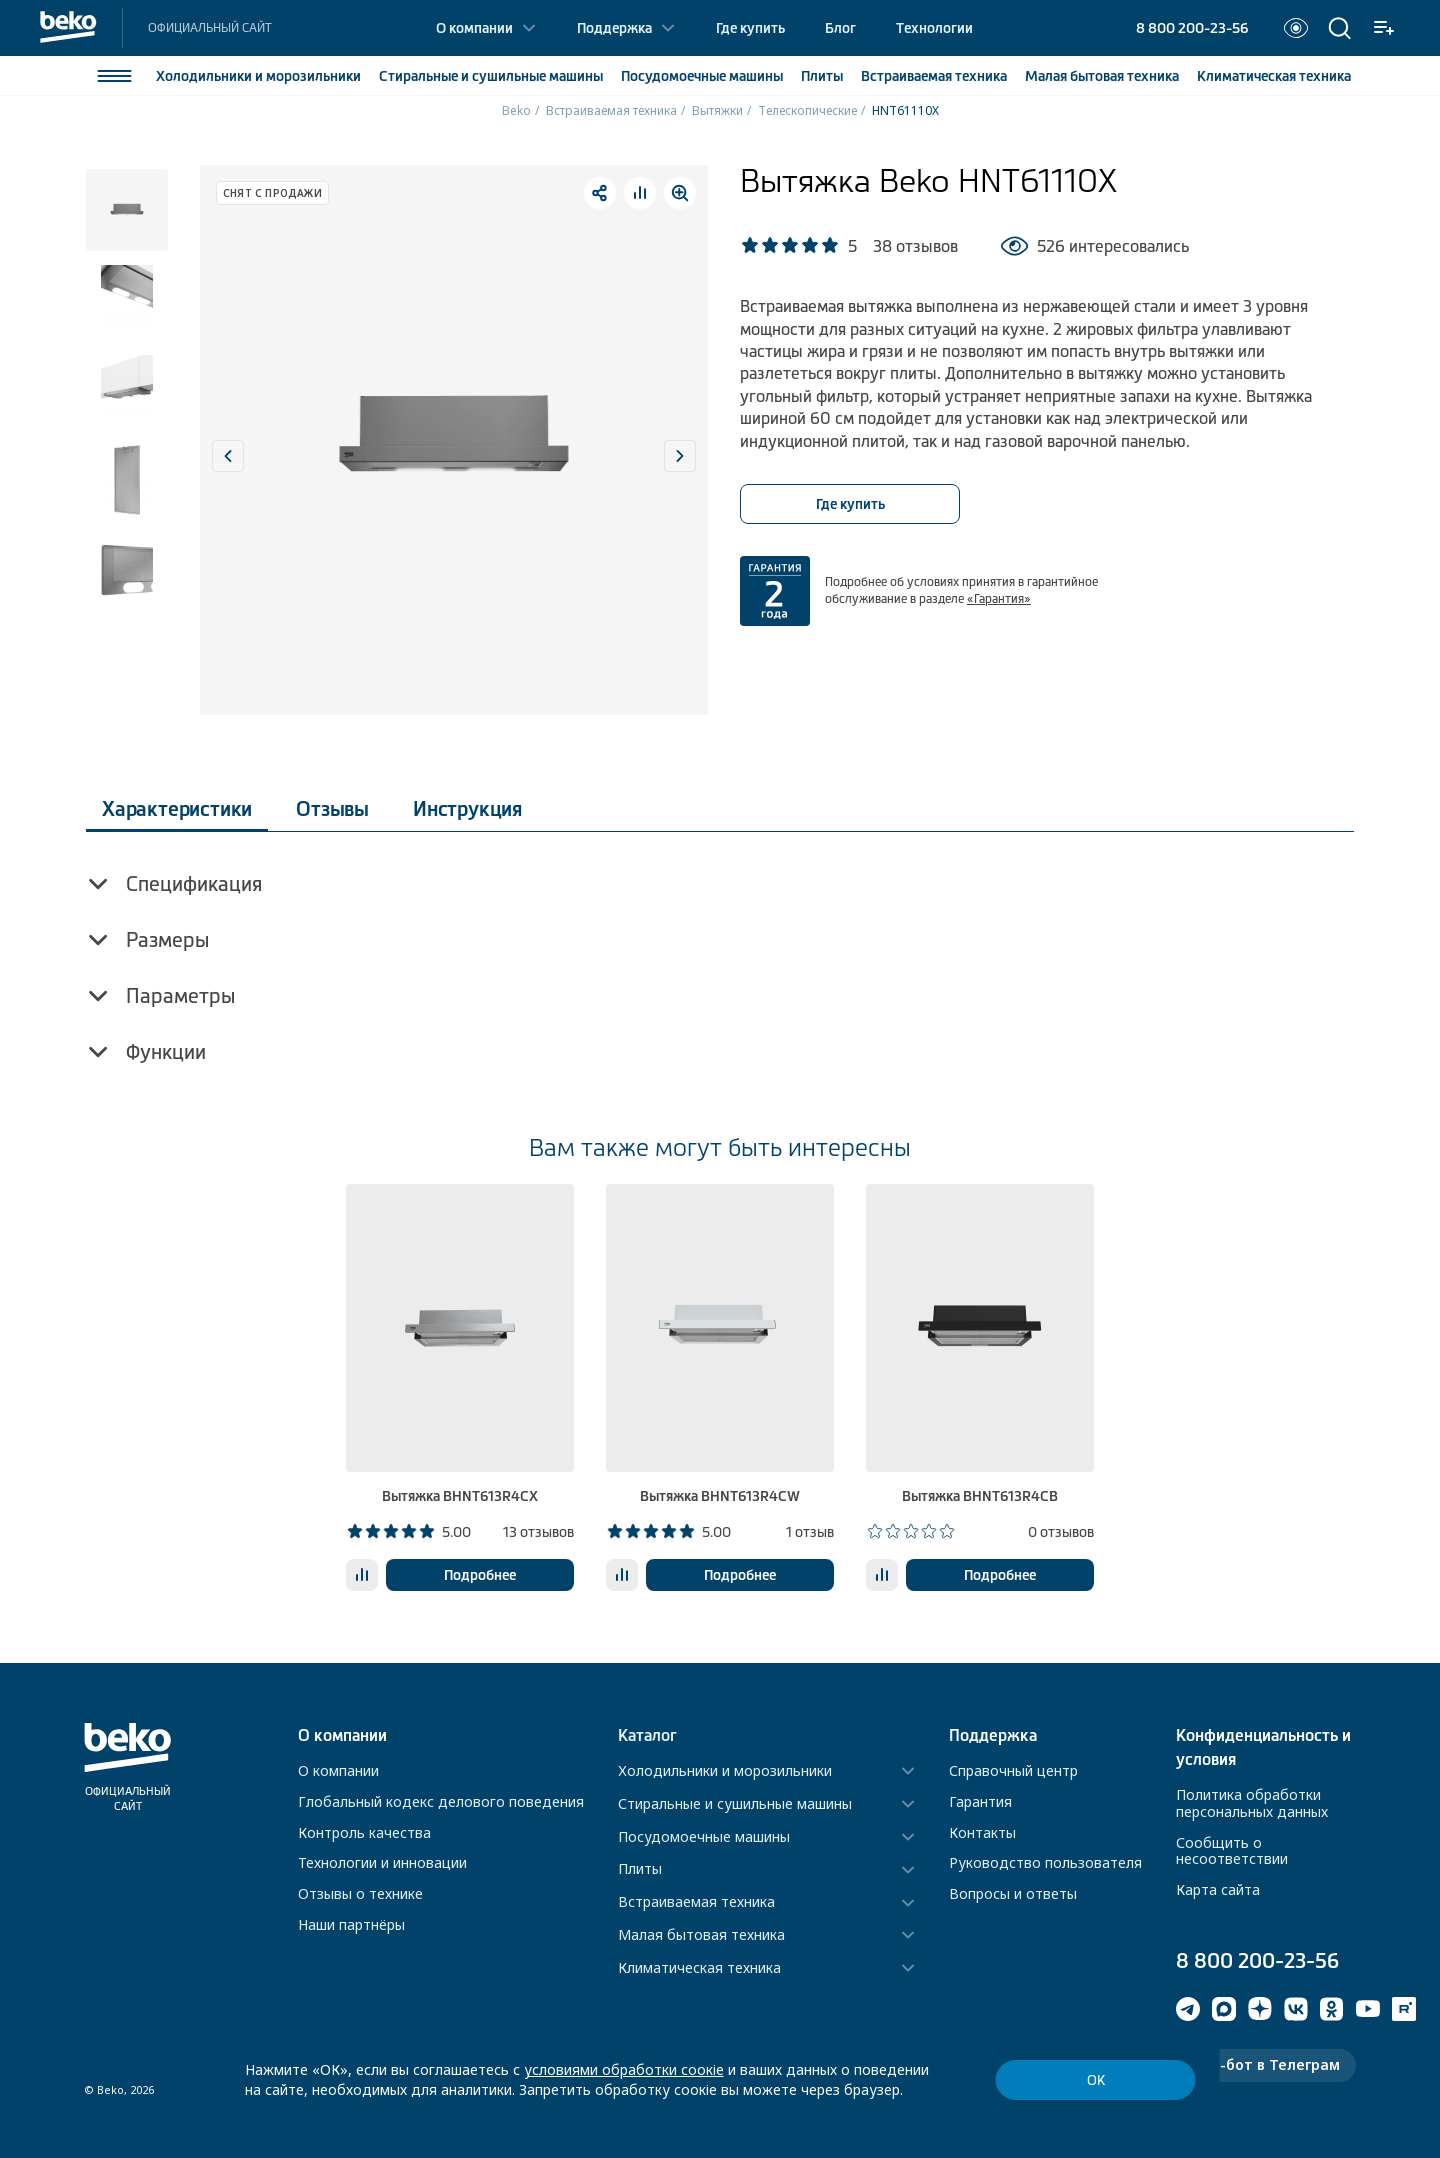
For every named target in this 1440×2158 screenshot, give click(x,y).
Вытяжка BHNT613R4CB (980, 1496)
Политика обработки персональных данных (1252, 1803)
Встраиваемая (934, 76)
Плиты (822, 76)
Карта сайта (1218, 1889)
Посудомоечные (702, 76)
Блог (840, 28)
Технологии (934, 28)
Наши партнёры (351, 1924)
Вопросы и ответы (1013, 1893)
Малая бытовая (1102, 76)
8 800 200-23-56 (1192, 28)
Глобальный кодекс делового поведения (441, 1801)
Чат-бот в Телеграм (1266, 2064)
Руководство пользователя (1045, 1862)
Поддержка (614, 28)
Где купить (750, 28)
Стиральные (491, 76)
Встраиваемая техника (611, 110)
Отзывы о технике (360, 1893)
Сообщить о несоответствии (1232, 1851)
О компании (474, 28)
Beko (516, 110)
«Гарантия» (999, 599)
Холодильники (258, 76)
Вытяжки (717, 110)
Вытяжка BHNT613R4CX (460, 1496)
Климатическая (1274, 76)
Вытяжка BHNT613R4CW (720, 1496)
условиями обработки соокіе (624, 2069)
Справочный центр (1013, 1770)
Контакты (982, 1832)
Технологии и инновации (382, 1862)
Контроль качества (364, 1832)
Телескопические (807, 110)
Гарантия (980, 1801)
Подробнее (480, 1575)
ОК (1096, 2080)
